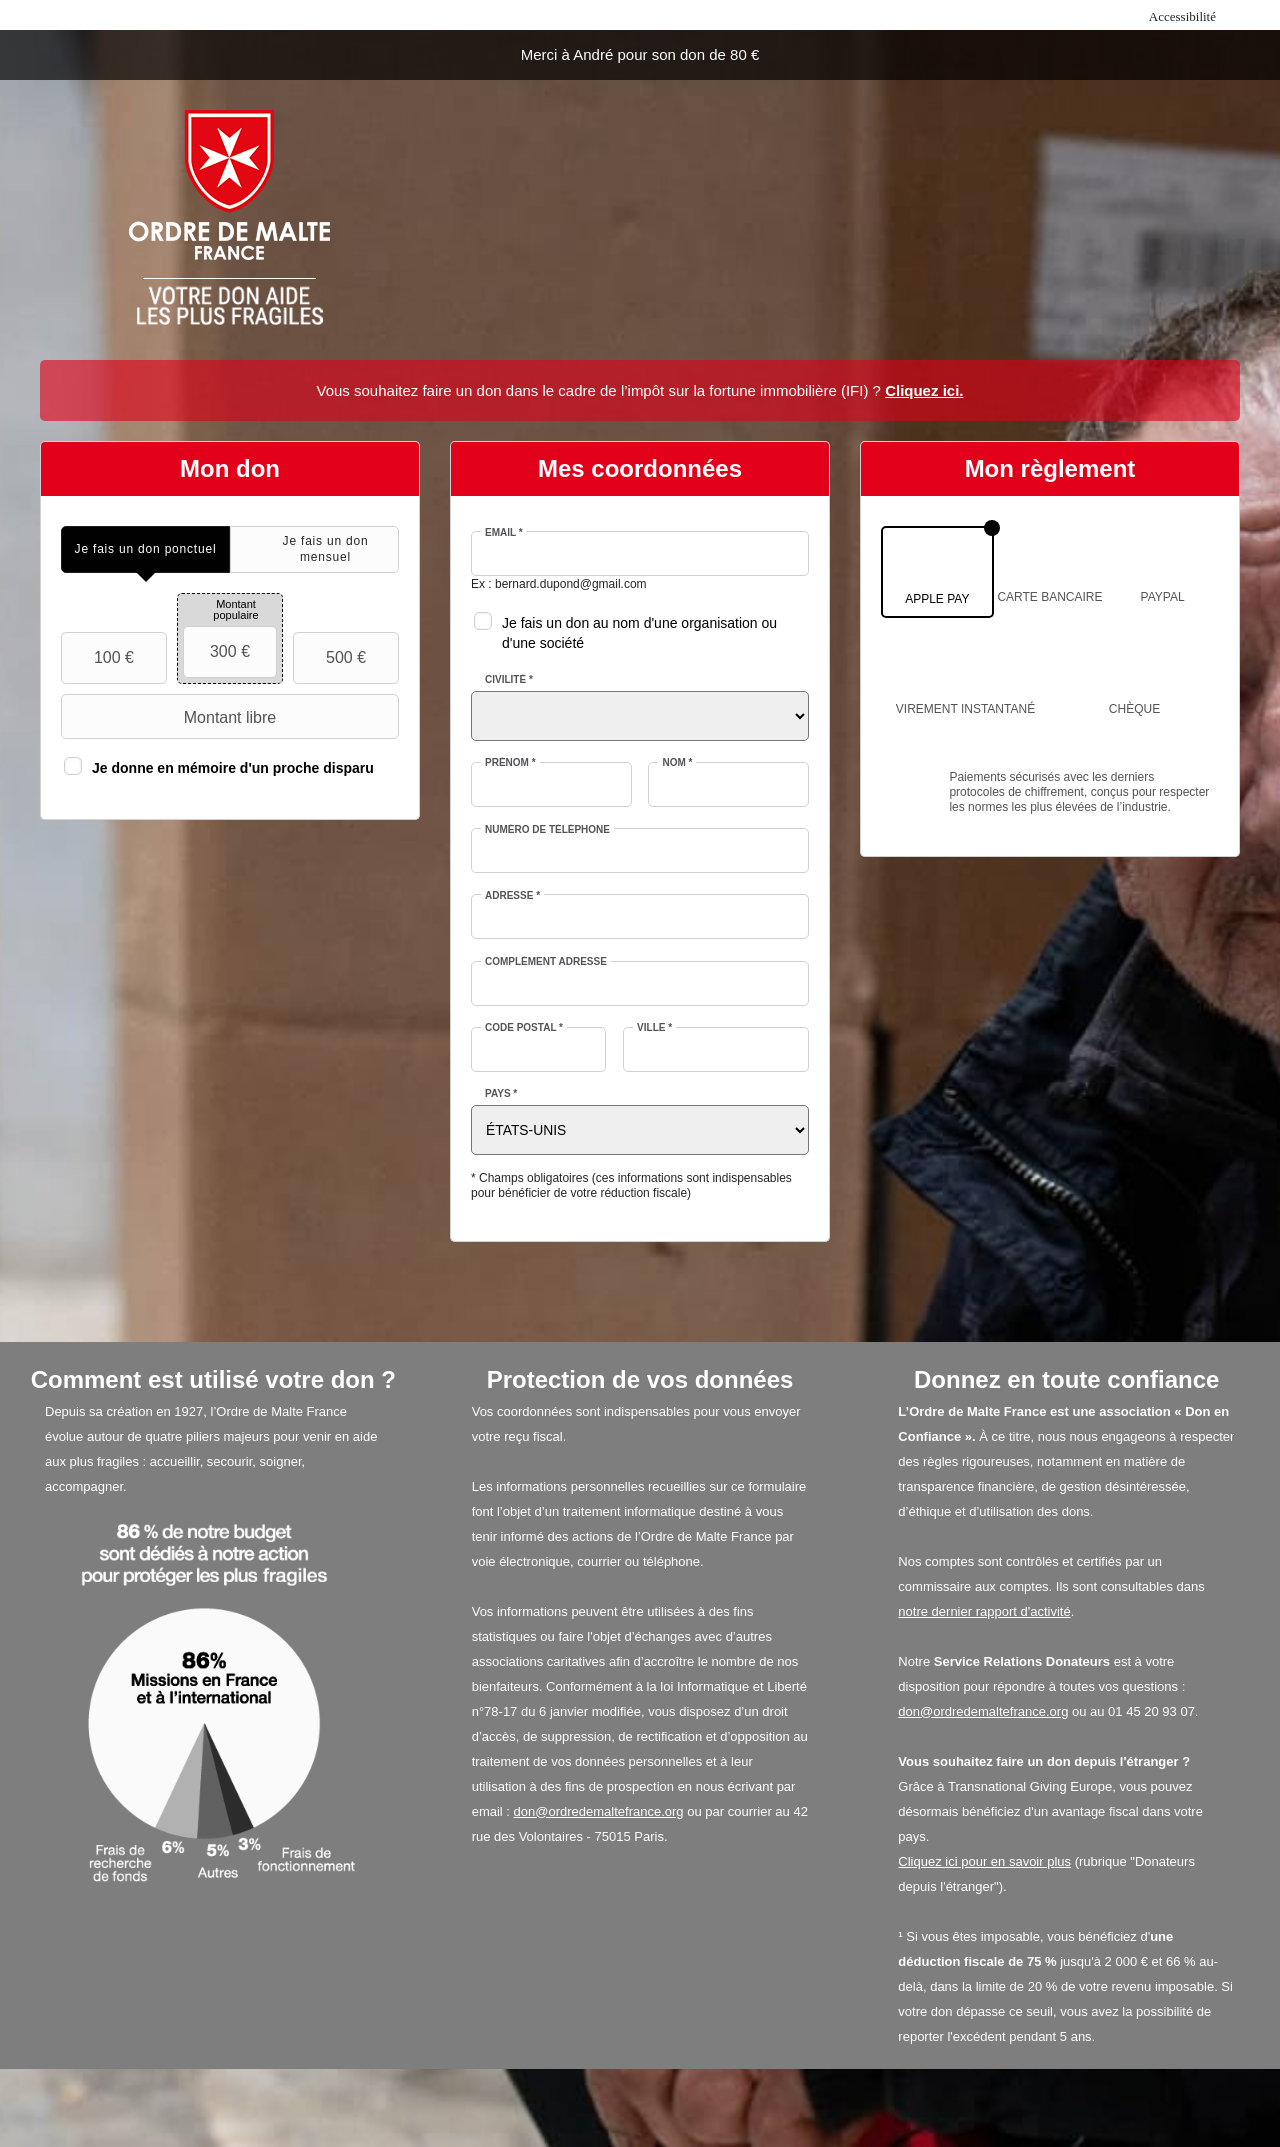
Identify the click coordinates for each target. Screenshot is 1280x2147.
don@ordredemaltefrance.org (599, 1811)
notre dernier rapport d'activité (984, 1611)
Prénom (510, 762)
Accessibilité (1182, 16)
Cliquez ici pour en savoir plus (984, 1861)
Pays (501, 1093)
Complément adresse (546, 961)
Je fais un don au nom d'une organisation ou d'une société (639, 633)
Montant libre (171, 717)
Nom (677, 762)
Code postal (524, 1027)
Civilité (509, 679)
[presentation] (145, 549)
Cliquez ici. (924, 390)
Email (504, 532)
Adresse (512, 895)
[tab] (145, 549)
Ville (654, 1027)
